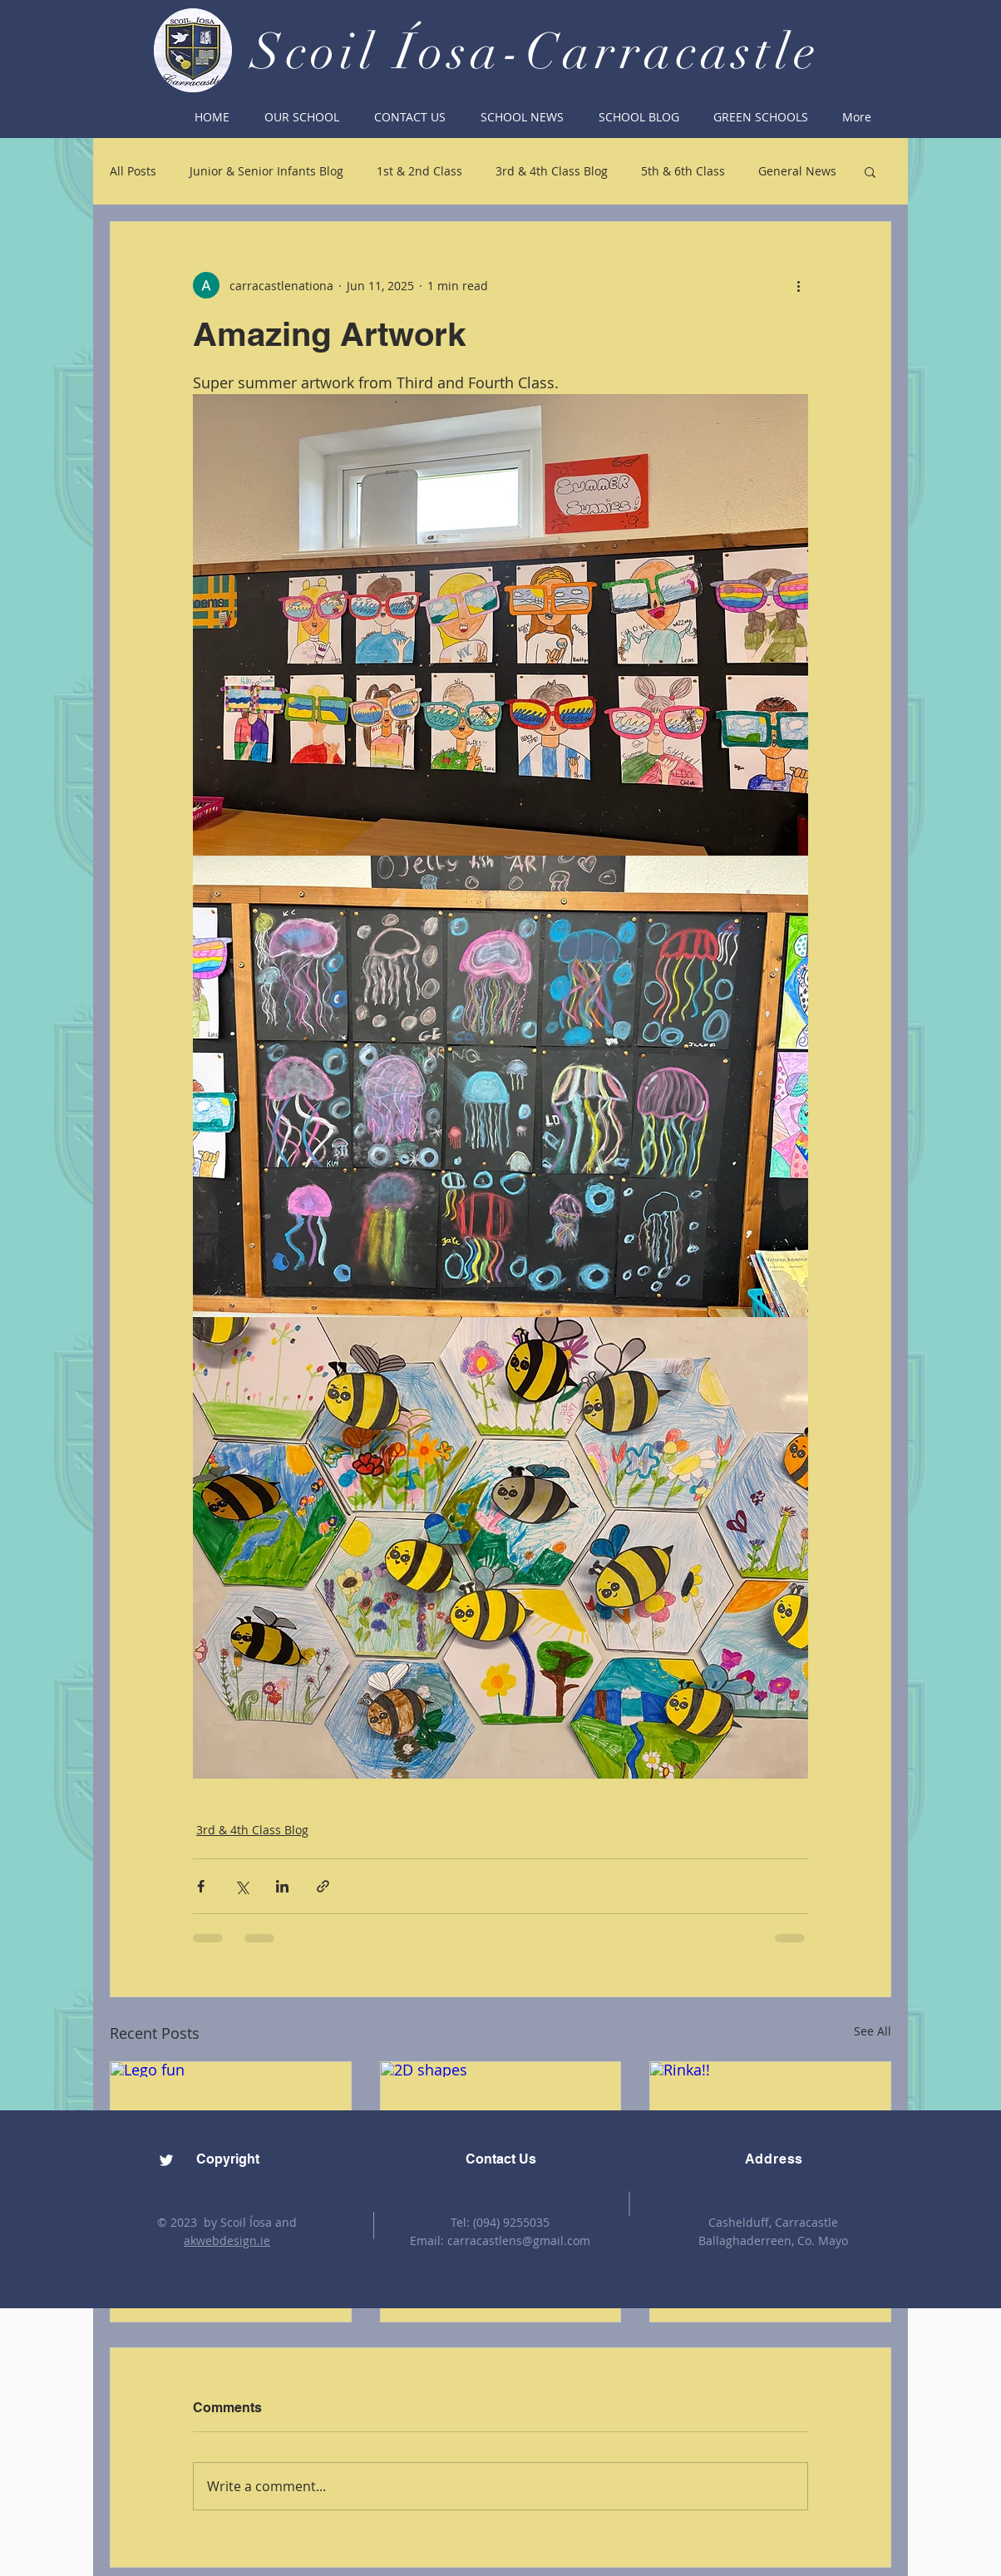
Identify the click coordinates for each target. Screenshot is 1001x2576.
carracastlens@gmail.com (518, 2240)
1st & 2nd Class (419, 171)
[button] (302, 117)
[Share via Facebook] (201, 1886)
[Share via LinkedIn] (282, 1886)
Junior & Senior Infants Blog (266, 171)
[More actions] (798, 285)
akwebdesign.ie (227, 2240)
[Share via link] (323, 1886)
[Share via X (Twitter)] (241, 1886)
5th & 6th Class (683, 171)
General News (797, 171)
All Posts (133, 171)
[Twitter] (166, 2160)
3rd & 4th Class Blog (552, 171)
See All (872, 2031)
